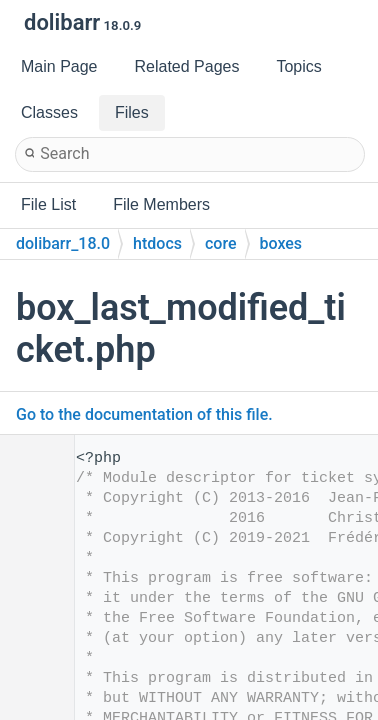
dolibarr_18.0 (63, 243)
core (221, 243)
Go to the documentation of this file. (144, 414)
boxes (281, 243)
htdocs (157, 243)
